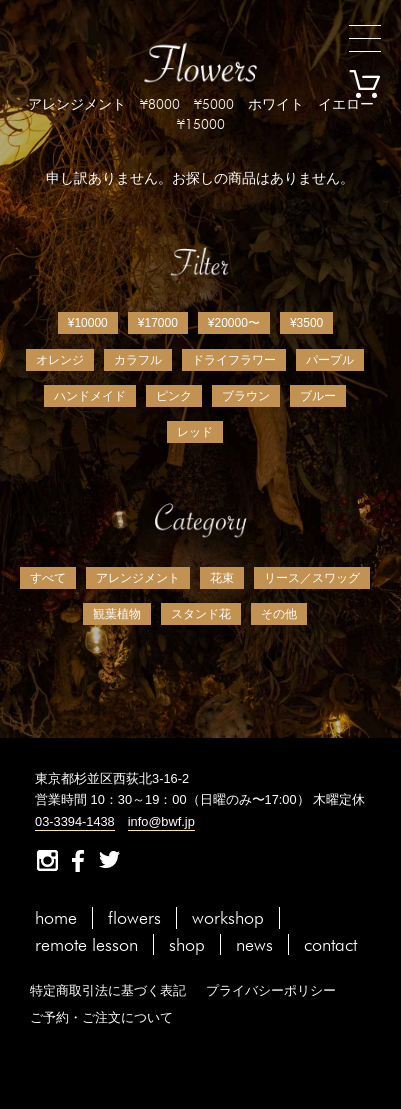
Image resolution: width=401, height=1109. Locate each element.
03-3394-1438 (75, 821)
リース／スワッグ (312, 578)
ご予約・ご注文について (101, 1017)
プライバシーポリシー (271, 990)
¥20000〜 (234, 323)
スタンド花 (201, 614)
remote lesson (86, 944)
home (56, 917)
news (254, 944)
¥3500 (306, 323)
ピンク (174, 396)
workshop (228, 917)
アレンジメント (138, 578)
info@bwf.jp (161, 821)
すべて (48, 578)
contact (330, 944)
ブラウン (246, 396)
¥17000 (158, 323)
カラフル (138, 360)
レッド (195, 432)
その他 (279, 614)
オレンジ (60, 360)
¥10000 (88, 323)
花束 (222, 578)
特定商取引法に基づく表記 (108, 990)
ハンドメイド (90, 396)
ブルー (318, 396)
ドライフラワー (234, 360)
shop (187, 944)
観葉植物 (117, 614)
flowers (134, 917)
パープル (330, 360)
